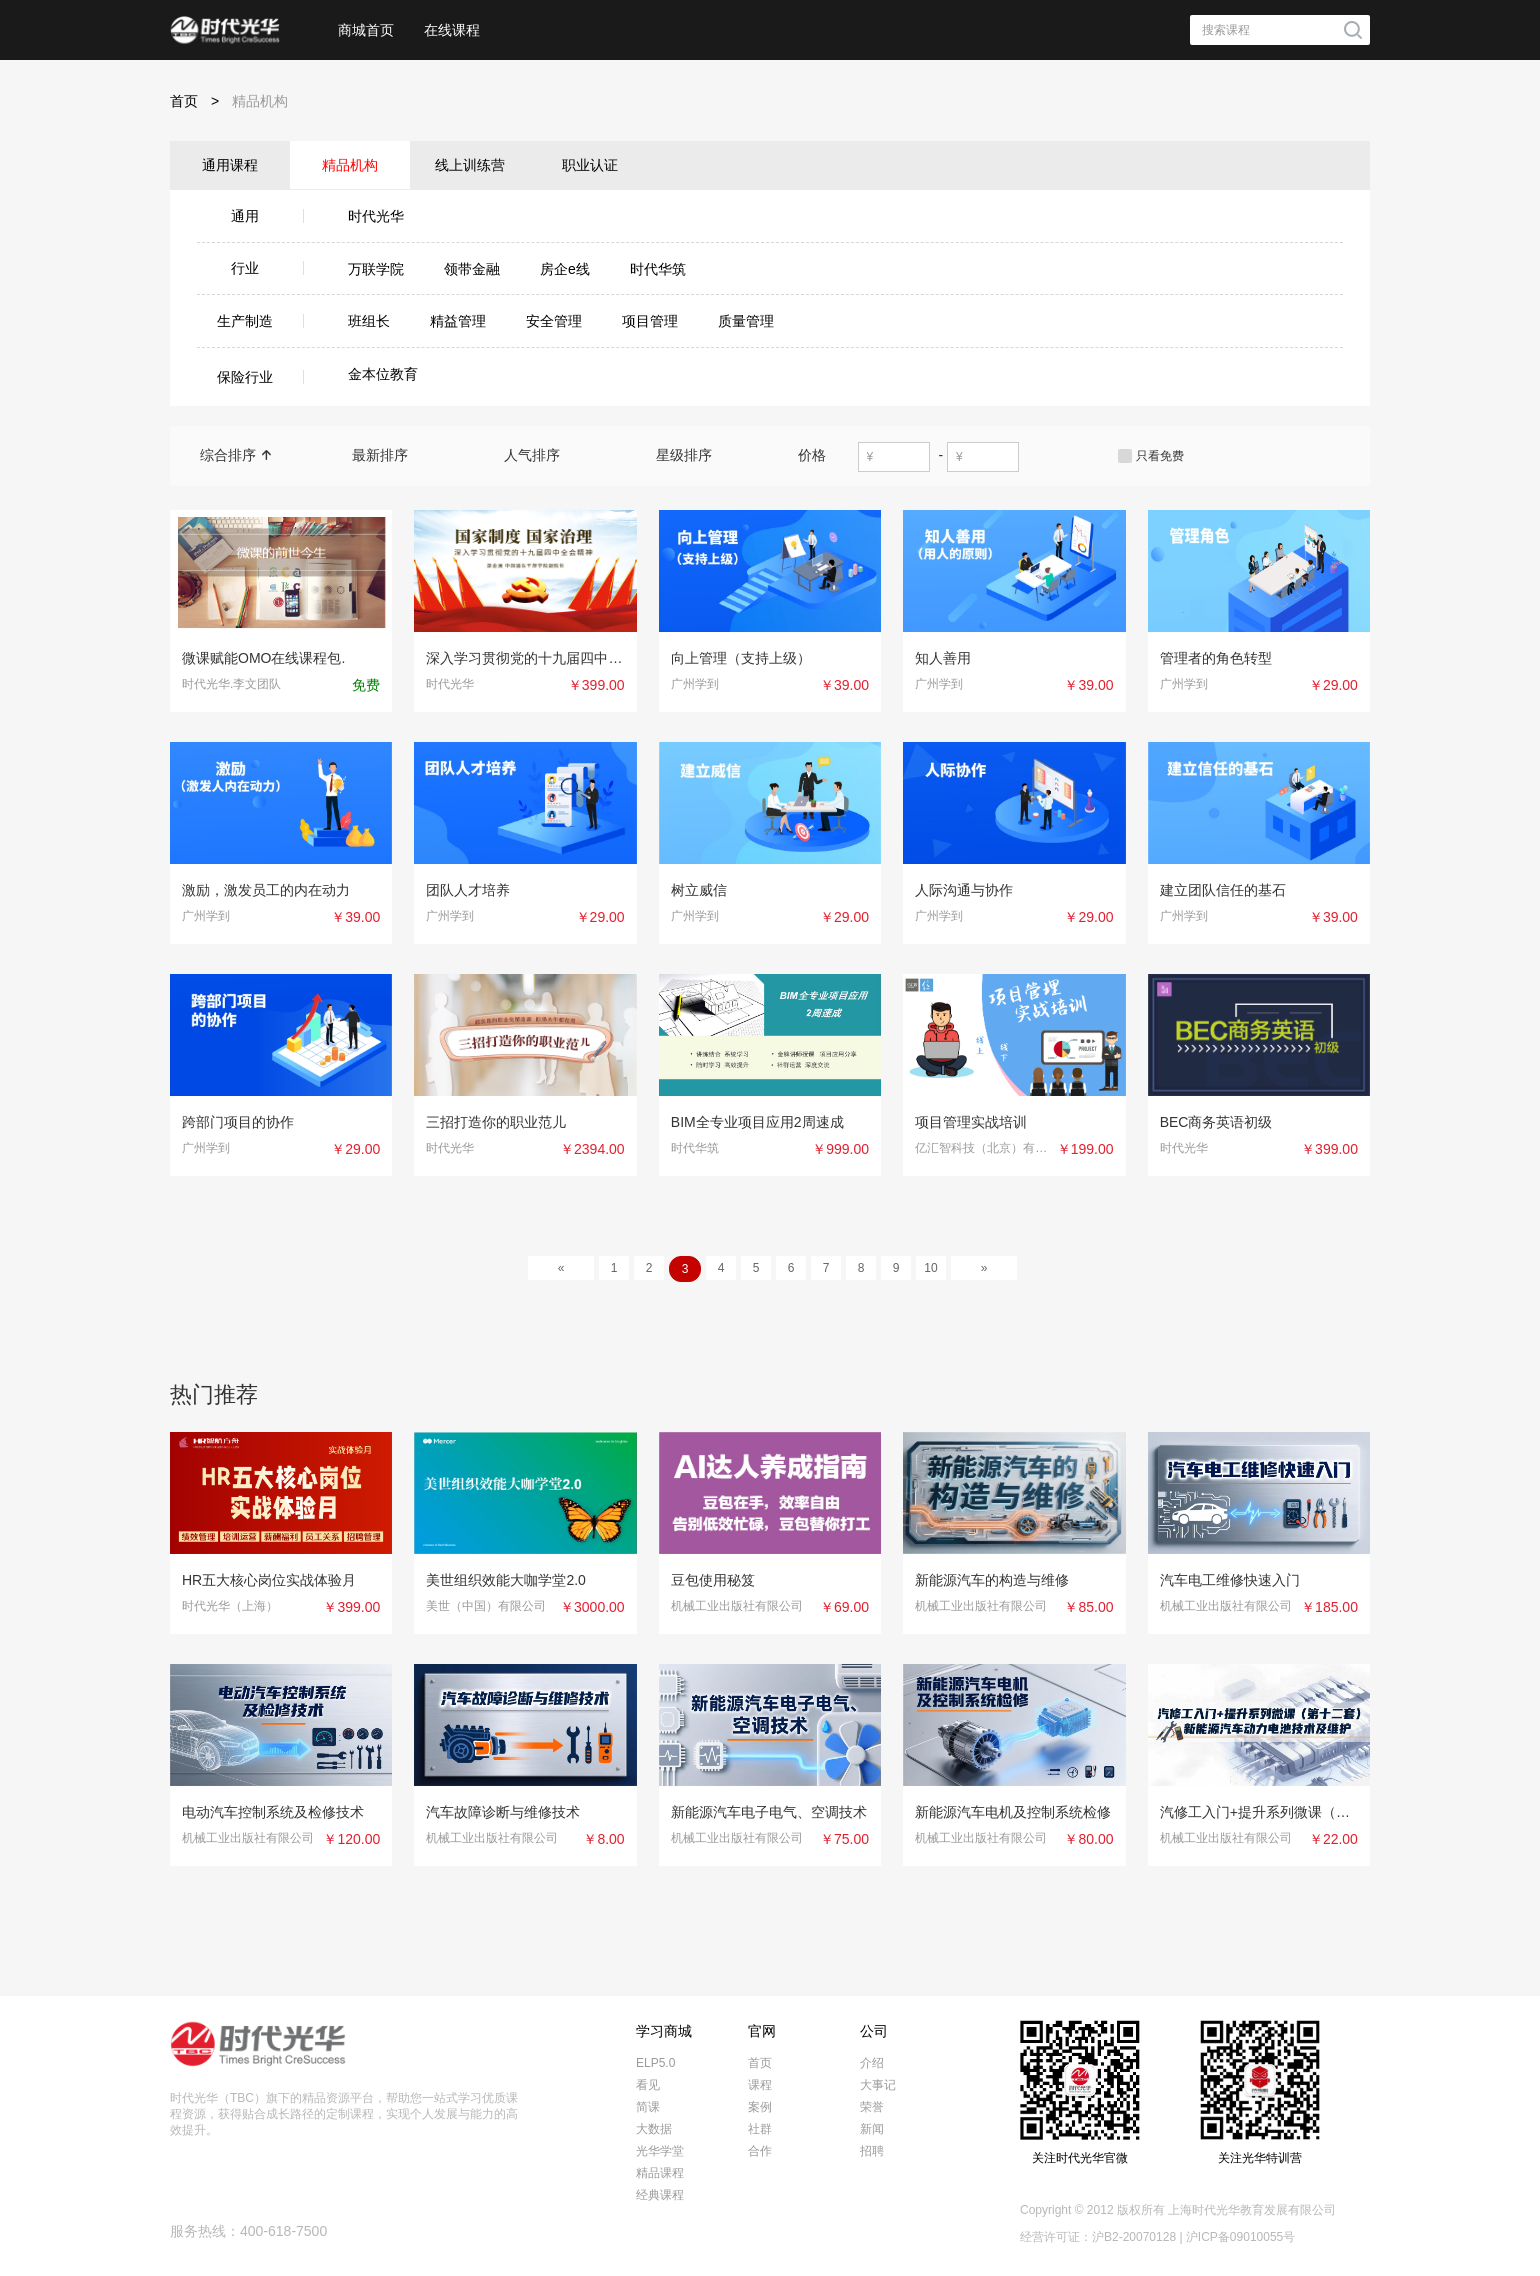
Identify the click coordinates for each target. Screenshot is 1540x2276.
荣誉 (872, 2107)
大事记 (878, 2085)
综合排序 (236, 455)
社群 (760, 2129)
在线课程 (452, 30)
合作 (760, 2151)
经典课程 (660, 2195)
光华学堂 (660, 2151)
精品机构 (260, 101)
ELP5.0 (655, 2063)
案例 (760, 2107)
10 (930, 1268)
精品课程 (660, 2173)
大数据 (654, 2129)
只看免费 (1160, 456)
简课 (648, 2107)
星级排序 (692, 455)
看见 (648, 2085)
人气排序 (540, 455)
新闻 (872, 2129)
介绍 (872, 2063)
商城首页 (366, 30)
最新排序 (388, 455)
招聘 (872, 2151)
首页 (201, 101)
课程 (760, 2085)
